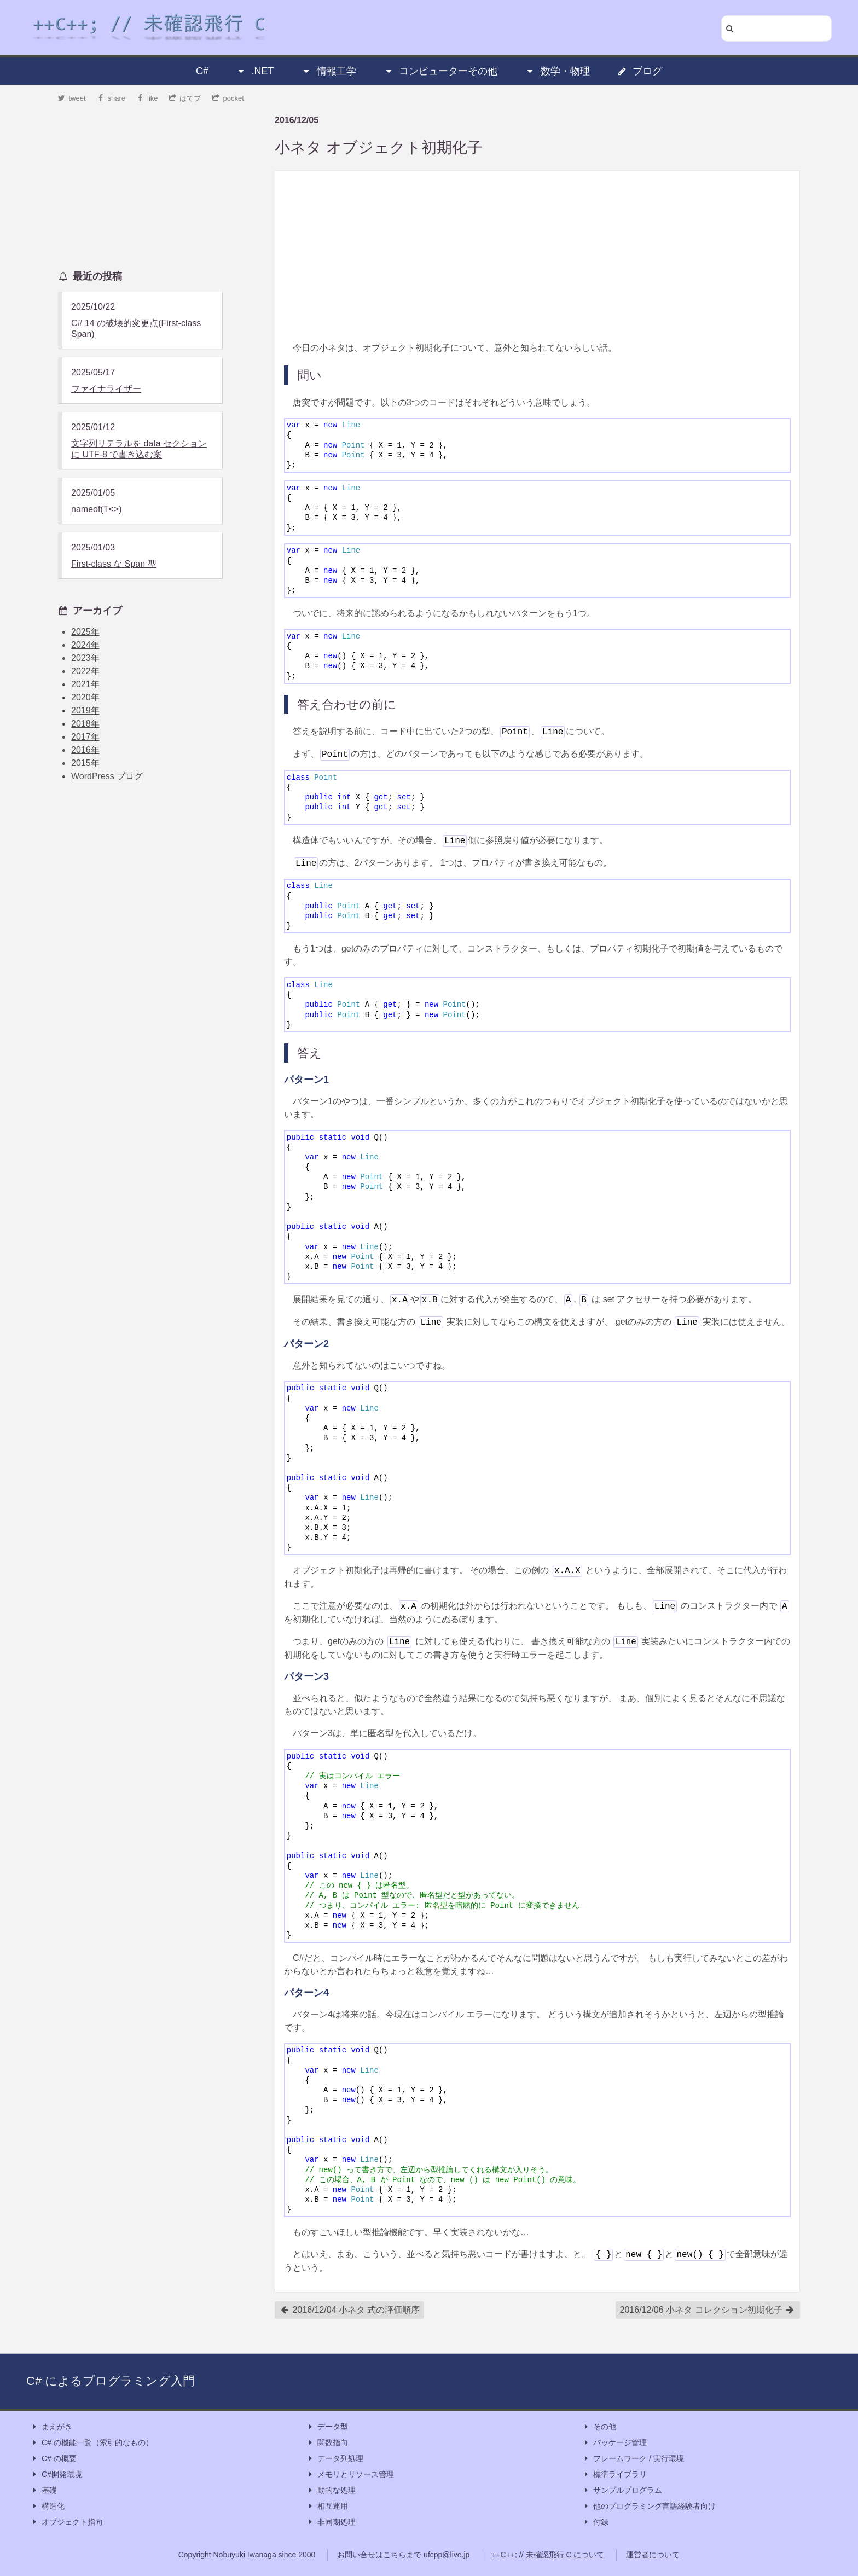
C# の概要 (54, 2458)
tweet (72, 98)
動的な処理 (331, 2490)
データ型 (327, 2427)
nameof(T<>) (96, 509)
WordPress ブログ (107, 776)
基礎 (44, 2490)
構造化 (48, 2506)
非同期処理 (331, 2522)
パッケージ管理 (614, 2443)
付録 (595, 2522)
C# (202, 71)
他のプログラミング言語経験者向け (649, 2506)
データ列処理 (334, 2458)
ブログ (639, 71)
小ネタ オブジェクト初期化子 (379, 147)
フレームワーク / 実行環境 (633, 2458)
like (147, 98)
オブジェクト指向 (67, 2522)
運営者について (653, 2554)
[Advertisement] (537, 256)
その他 (599, 2427)
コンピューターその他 (440, 71)
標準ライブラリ (614, 2474)
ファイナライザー (106, 388)
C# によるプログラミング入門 (110, 2381)
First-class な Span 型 (113, 563)
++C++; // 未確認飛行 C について (547, 2554)
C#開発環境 (56, 2474)
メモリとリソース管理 (350, 2474)
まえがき (51, 2427)
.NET (255, 71)
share (111, 98)
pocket (228, 98)
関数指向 (327, 2443)
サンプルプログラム (622, 2490)
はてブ (185, 98)
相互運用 (327, 2506)
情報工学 (329, 71)
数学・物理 (557, 71)
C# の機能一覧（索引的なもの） (92, 2443)
